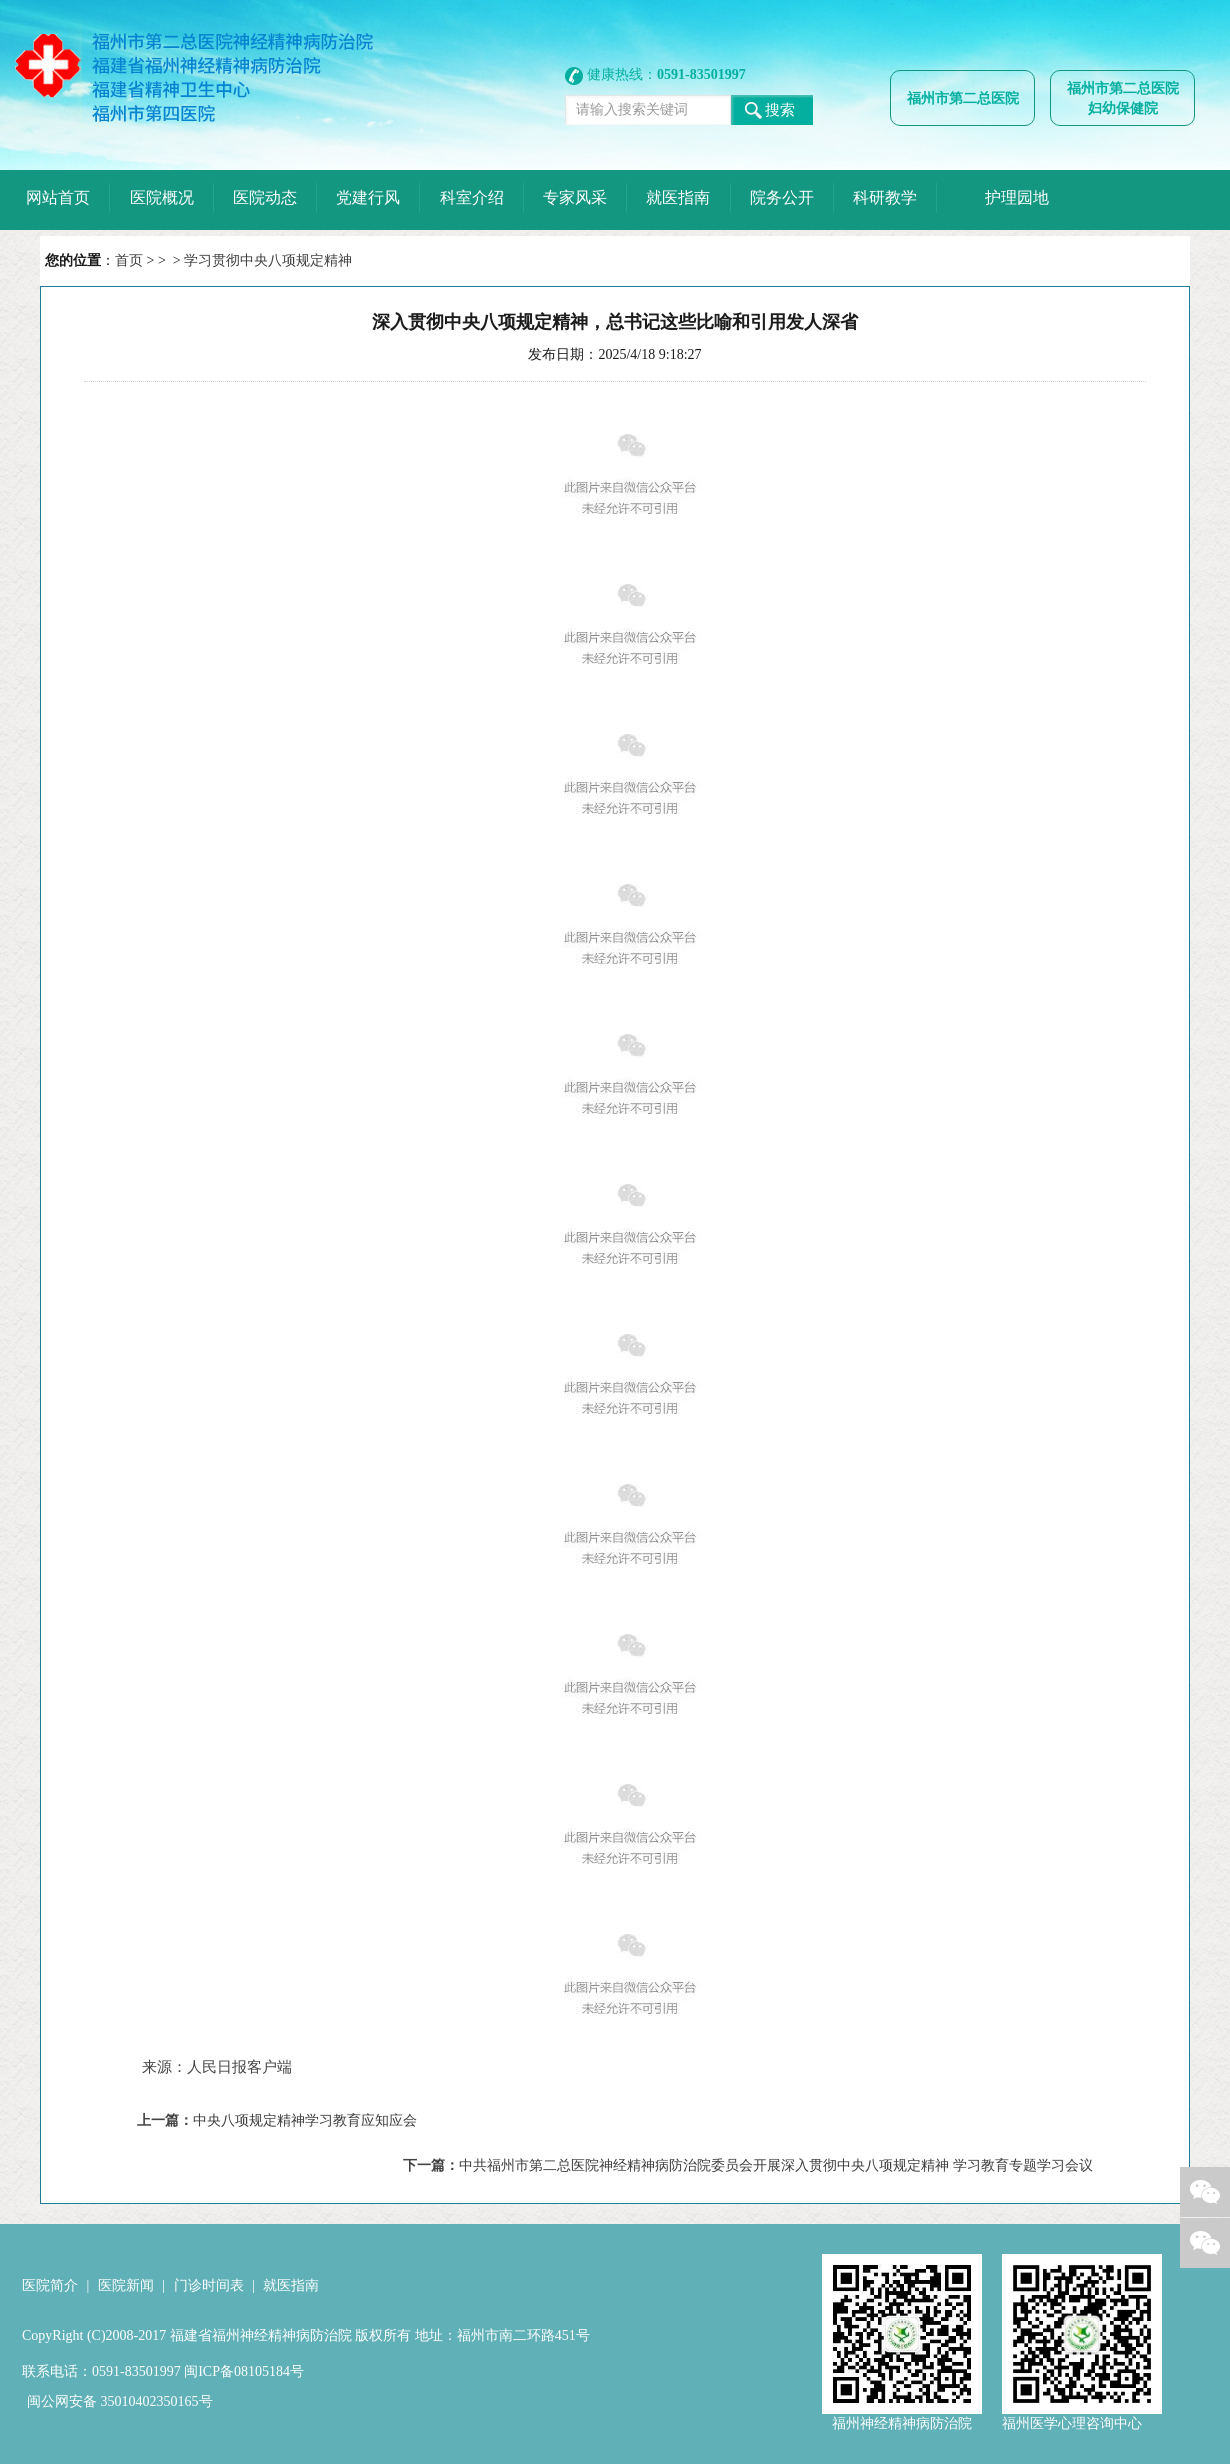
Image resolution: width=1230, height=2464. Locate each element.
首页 (129, 260)
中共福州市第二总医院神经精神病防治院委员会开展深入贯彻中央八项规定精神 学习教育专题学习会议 (776, 2165)
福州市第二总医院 (963, 98)
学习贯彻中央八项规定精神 (268, 260)
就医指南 (291, 2285)
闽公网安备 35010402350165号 (120, 2401)
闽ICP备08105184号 (244, 2371)
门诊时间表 (209, 2285)
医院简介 (50, 2285)
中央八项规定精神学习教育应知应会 (305, 2120)
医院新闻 (126, 2285)
